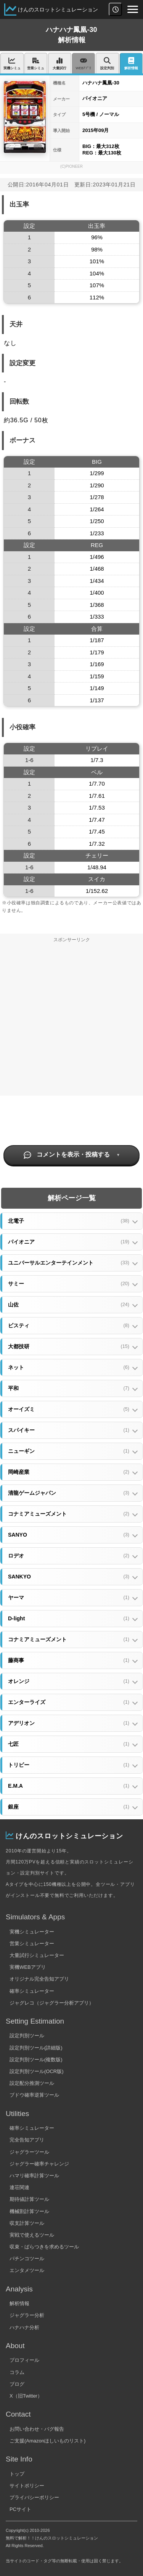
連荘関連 (19, 2187)
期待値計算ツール (29, 2199)
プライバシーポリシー (34, 2497)
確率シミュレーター (32, 1991)
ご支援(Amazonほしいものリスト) (47, 2441)
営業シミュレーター (32, 1943)
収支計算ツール (27, 2223)
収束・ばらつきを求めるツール (44, 2247)
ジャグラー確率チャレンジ (39, 2164)
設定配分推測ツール (32, 2083)
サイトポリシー (27, 2485)
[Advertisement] (71, 1021)
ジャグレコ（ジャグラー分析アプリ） (52, 2003)
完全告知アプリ (27, 2140)
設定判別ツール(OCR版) (37, 2071)
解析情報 (19, 2303)
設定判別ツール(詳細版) (36, 2048)
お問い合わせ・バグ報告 (37, 2429)
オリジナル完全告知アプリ (39, 1979)
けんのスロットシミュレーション (58, 9)
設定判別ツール (27, 2035)
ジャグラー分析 (27, 2315)
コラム (17, 2372)
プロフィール (24, 2360)
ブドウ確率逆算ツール (34, 2095)
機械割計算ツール (29, 2211)
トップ (17, 2474)
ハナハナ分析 (24, 2327)
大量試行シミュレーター (37, 1955)
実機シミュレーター (32, 1932)
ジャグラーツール (29, 2152)
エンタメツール (27, 2270)
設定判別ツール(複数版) (36, 2059)
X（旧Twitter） (26, 2396)
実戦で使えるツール (32, 2235)
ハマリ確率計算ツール (34, 2175)
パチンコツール (27, 2258)
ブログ (17, 2384)
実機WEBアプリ (28, 1967)
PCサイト (20, 2509)
